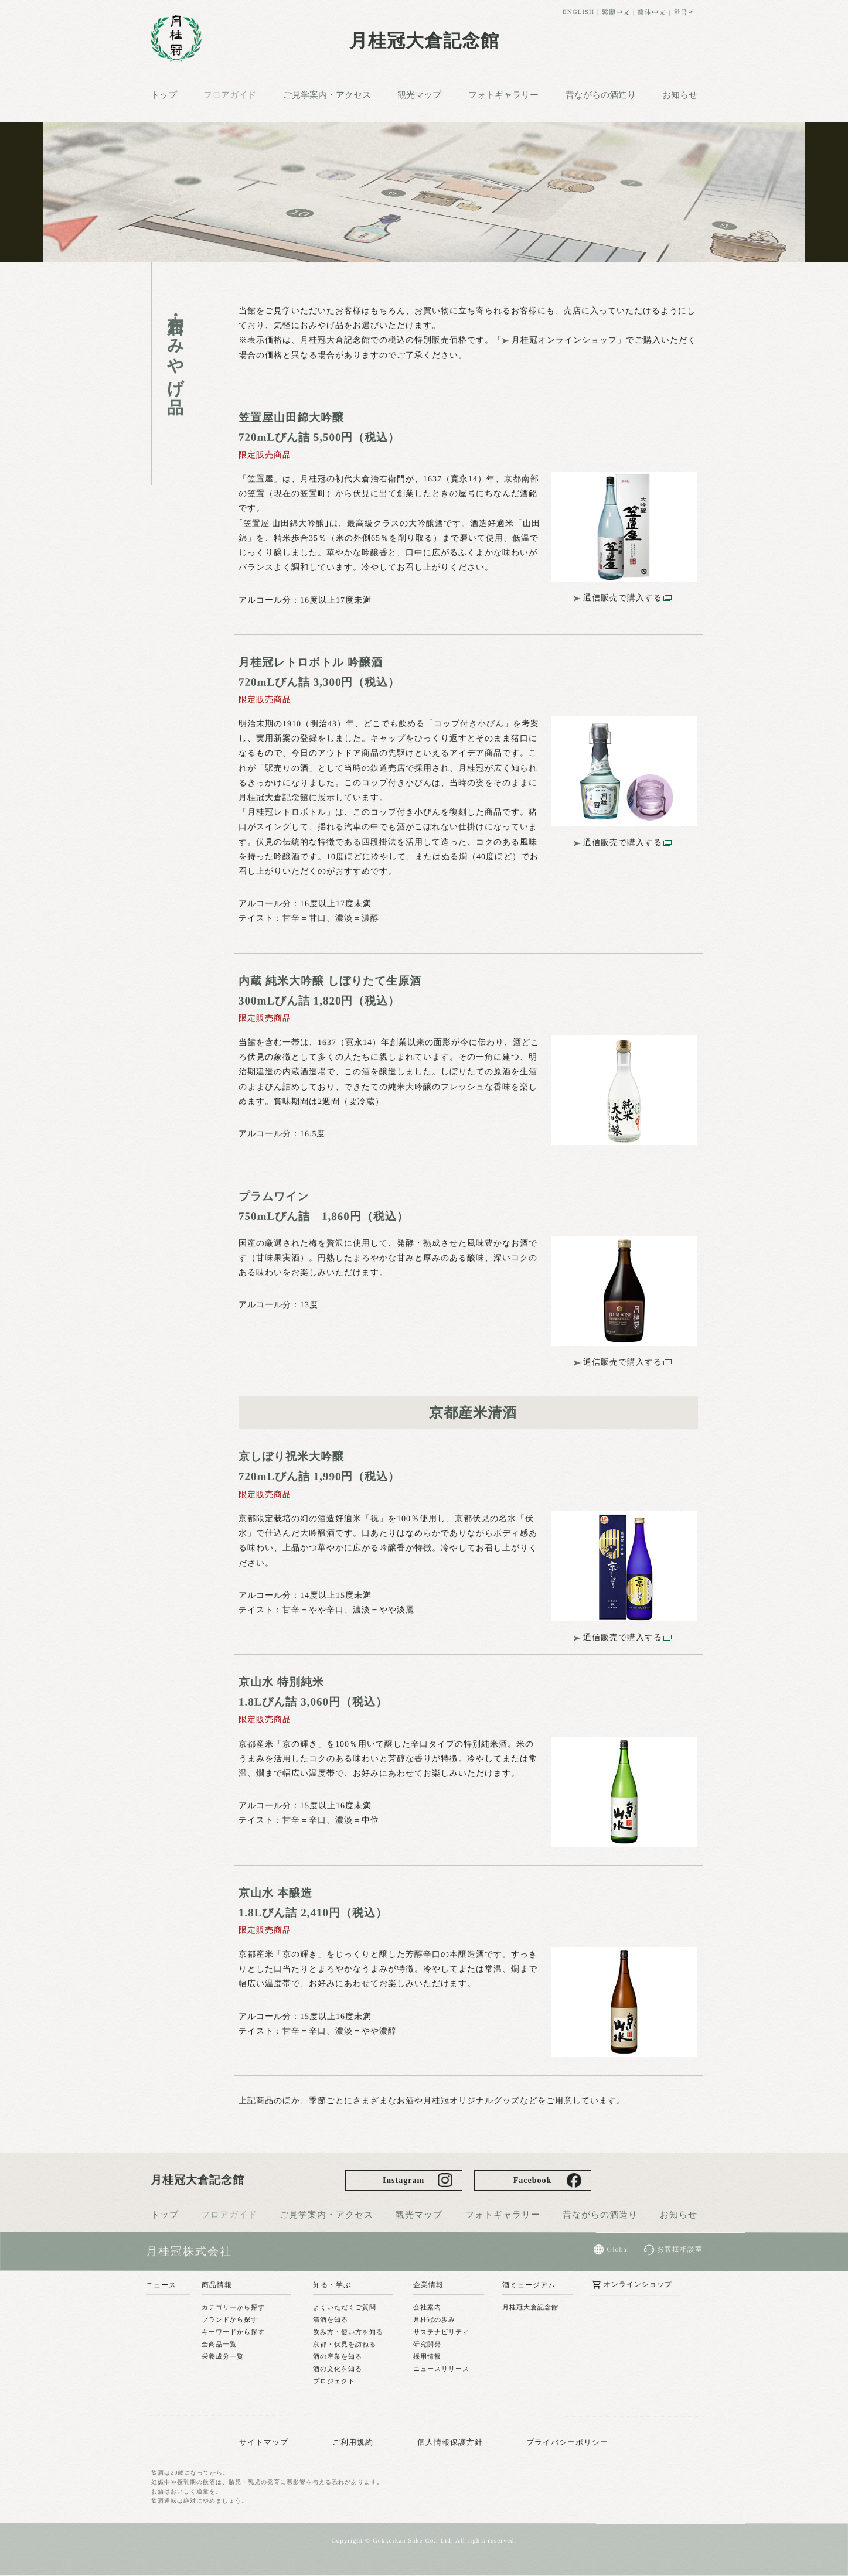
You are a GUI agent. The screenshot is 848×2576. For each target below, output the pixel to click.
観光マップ (419, 95)
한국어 (683, 11)
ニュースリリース (441, 2369)
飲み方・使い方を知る (348, 2332)
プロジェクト (334, 2381)
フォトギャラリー (503, 95)
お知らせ (679, 95)
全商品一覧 (219, 2344)
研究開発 (427, 2344)
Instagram (403, 2180)
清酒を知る (330, 2320)
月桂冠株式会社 (189, 2251)
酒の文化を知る (337, 2369)
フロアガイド (229, 95)
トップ (163, 95)
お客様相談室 (680, 2250)
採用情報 (427, 2356)
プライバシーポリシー (567, 2442)
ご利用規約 (352, 2442)
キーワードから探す (233, 2332)
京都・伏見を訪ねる (344, 2344)
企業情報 (428, 2285)
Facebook (532, 2180)
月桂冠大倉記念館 (424, 40)
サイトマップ (263, 2442)
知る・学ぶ (332, 2285)
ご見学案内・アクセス (327, 95)
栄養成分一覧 (223, 2356)
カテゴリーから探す (233, 2307)
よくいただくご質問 (344, 2307)
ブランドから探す (230, 2319)
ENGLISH (578, 11)
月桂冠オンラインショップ (564, 340)
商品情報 (217, 2285)
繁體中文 (616, 11)
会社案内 (427, 2307)
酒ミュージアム (529, 2285)
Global (618, 2250)
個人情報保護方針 (450, 2442)
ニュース (161, 2285)
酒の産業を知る (337, 2356)
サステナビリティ (441, 2332)
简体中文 (652, 11)
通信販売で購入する (622, 597)
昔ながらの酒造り (601, 95)
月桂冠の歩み (434, 2320)
